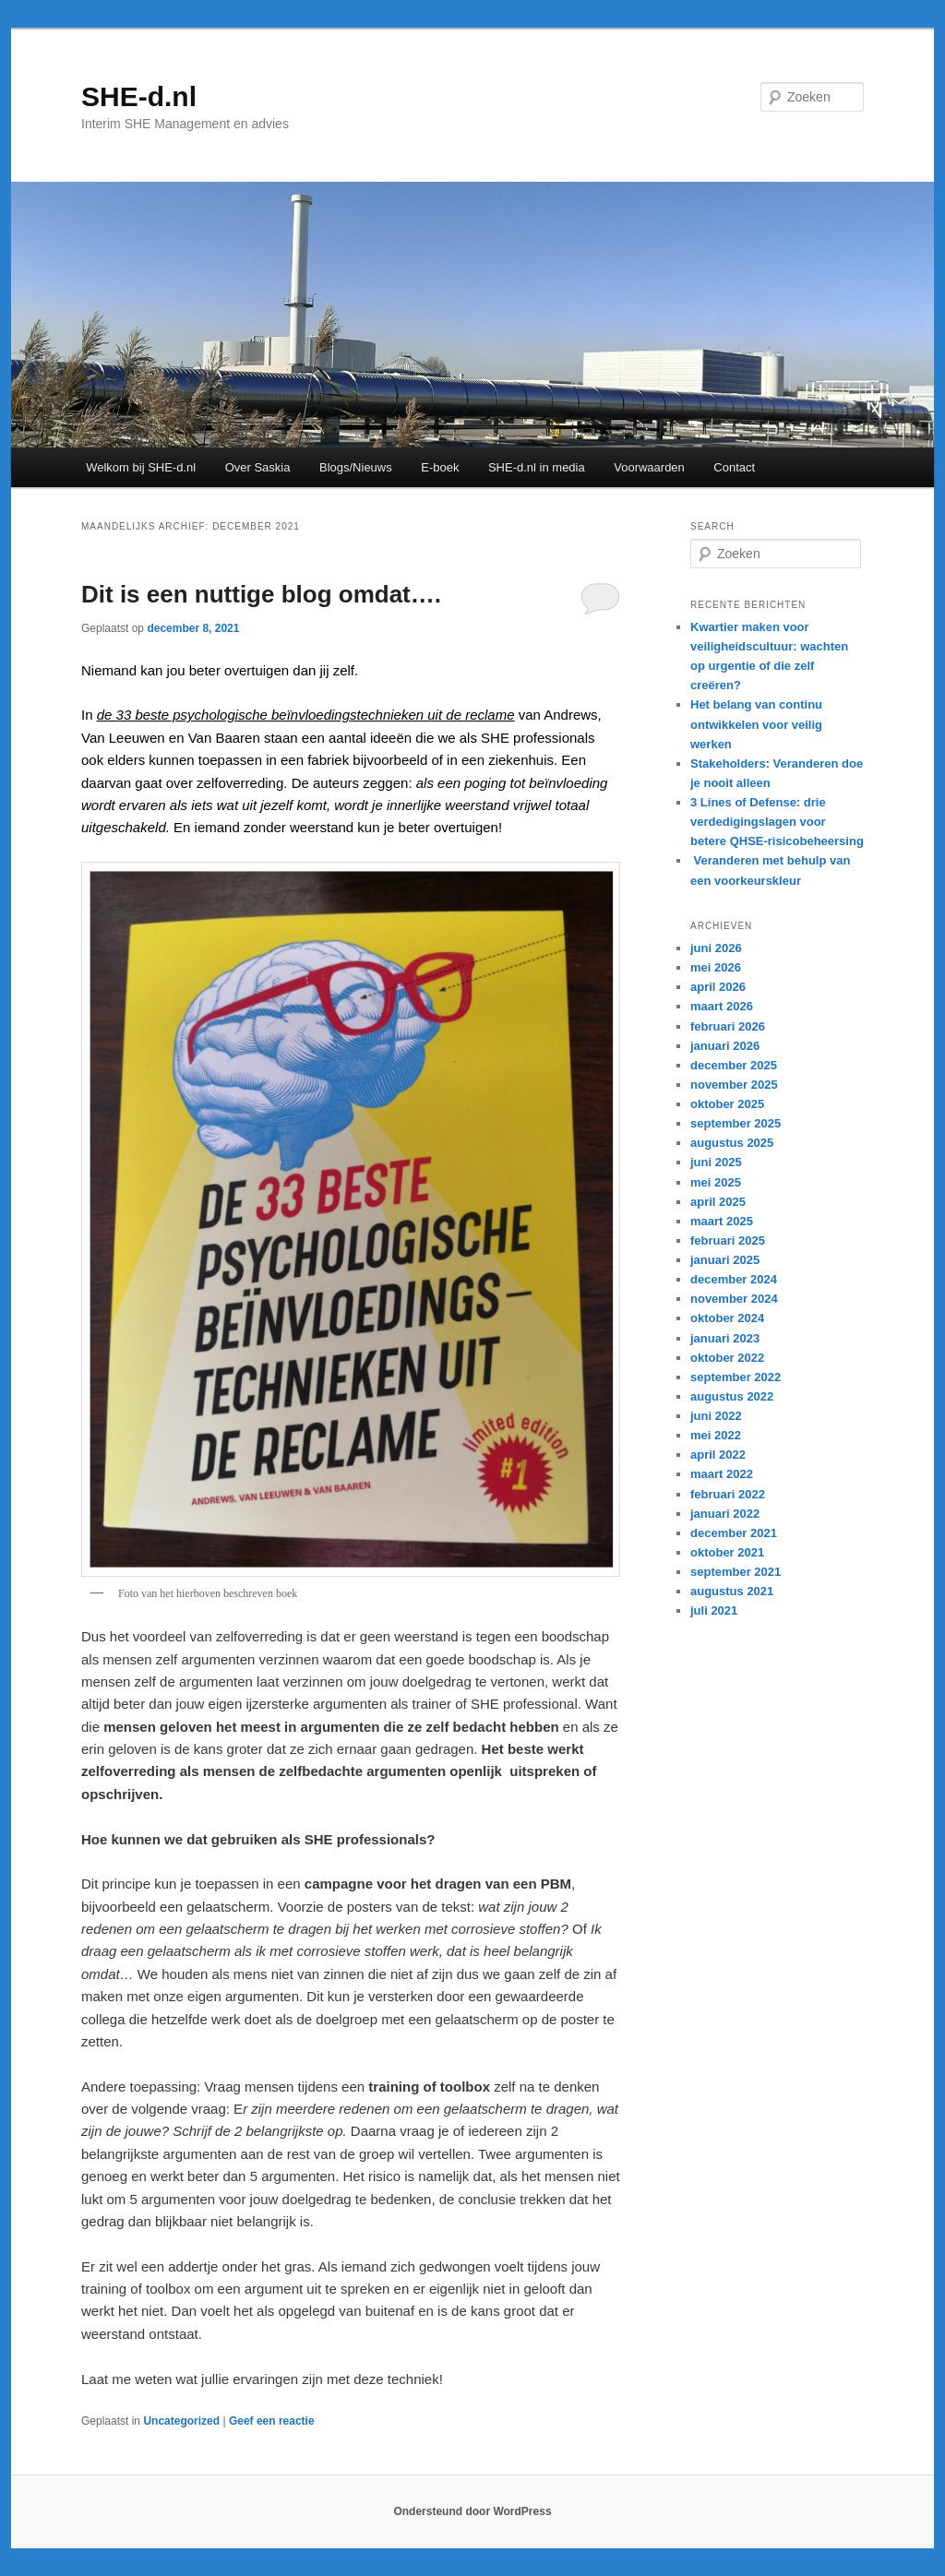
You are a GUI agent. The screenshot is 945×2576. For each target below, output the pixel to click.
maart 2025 (721, 1221)
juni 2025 (716, 1162)
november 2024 (734, 1299)
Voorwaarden (649, 467)
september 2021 (735, 1572)
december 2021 (733, 1533)
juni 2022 (716, 1416)
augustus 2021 (731, 1591)
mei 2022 (715, 1435)
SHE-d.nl (139, 96)
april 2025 (718, 1202)
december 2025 (733, 1065)
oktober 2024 (727, 1318)
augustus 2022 (731, 1396)
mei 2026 (715, 967)
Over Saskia (258, 467)
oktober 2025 (727, 1104)
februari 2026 (727, 1026)
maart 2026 (721, 1006)
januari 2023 (725, 1338)
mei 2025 (715, 1182)
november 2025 (734, 1084)
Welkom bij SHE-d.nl (141, 467)
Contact (734, 467)
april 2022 (718, 1454)
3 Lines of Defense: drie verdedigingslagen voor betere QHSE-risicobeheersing (777, 821)
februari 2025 (727, 1240)
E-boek (440, 467)
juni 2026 (716, 948)
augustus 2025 (731, 1143)
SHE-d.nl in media (536, 467)
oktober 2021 (727, 1552)
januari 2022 (725, 1514)
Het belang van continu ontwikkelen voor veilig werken (756, 724)
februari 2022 (727, 1494)
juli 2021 (713, 1610)
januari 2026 (725, 1046)
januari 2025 (725, 1260)
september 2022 (735, 1377)
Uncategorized (181, 2421)
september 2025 (735, 1123)
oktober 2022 (727, 1358)
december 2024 (733, 1279)
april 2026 (718, 987)
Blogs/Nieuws (355, 467)
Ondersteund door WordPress (472, 2511)
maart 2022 (721, 1474)
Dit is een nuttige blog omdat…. (261, 594)
